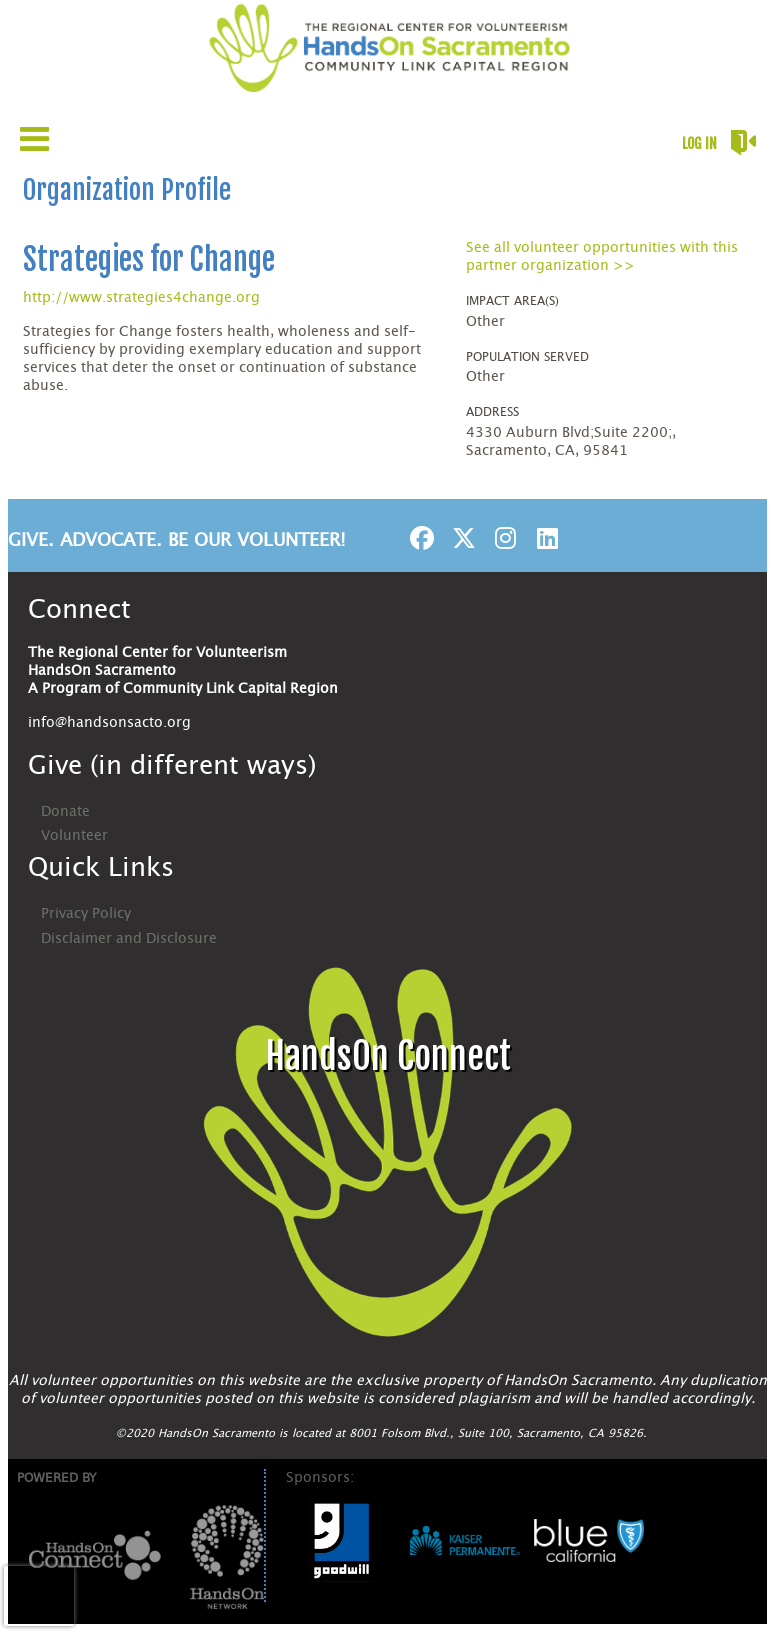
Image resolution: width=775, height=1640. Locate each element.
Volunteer (74, 836)
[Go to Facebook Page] (419, 538)
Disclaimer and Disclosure (129, 939)
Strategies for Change (149, 259)
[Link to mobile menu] (35, 138)
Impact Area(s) (512, 301)
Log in (699, 143)
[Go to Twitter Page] (461, 538)
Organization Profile (127, 190)
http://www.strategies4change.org (141, 298)
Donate (65, 812)
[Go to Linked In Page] (545, 538)
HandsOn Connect (388, 1056)
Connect (79, 610)
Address (492, 412)
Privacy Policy (86, 914)
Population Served (527, 357)
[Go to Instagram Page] (503, 538)
